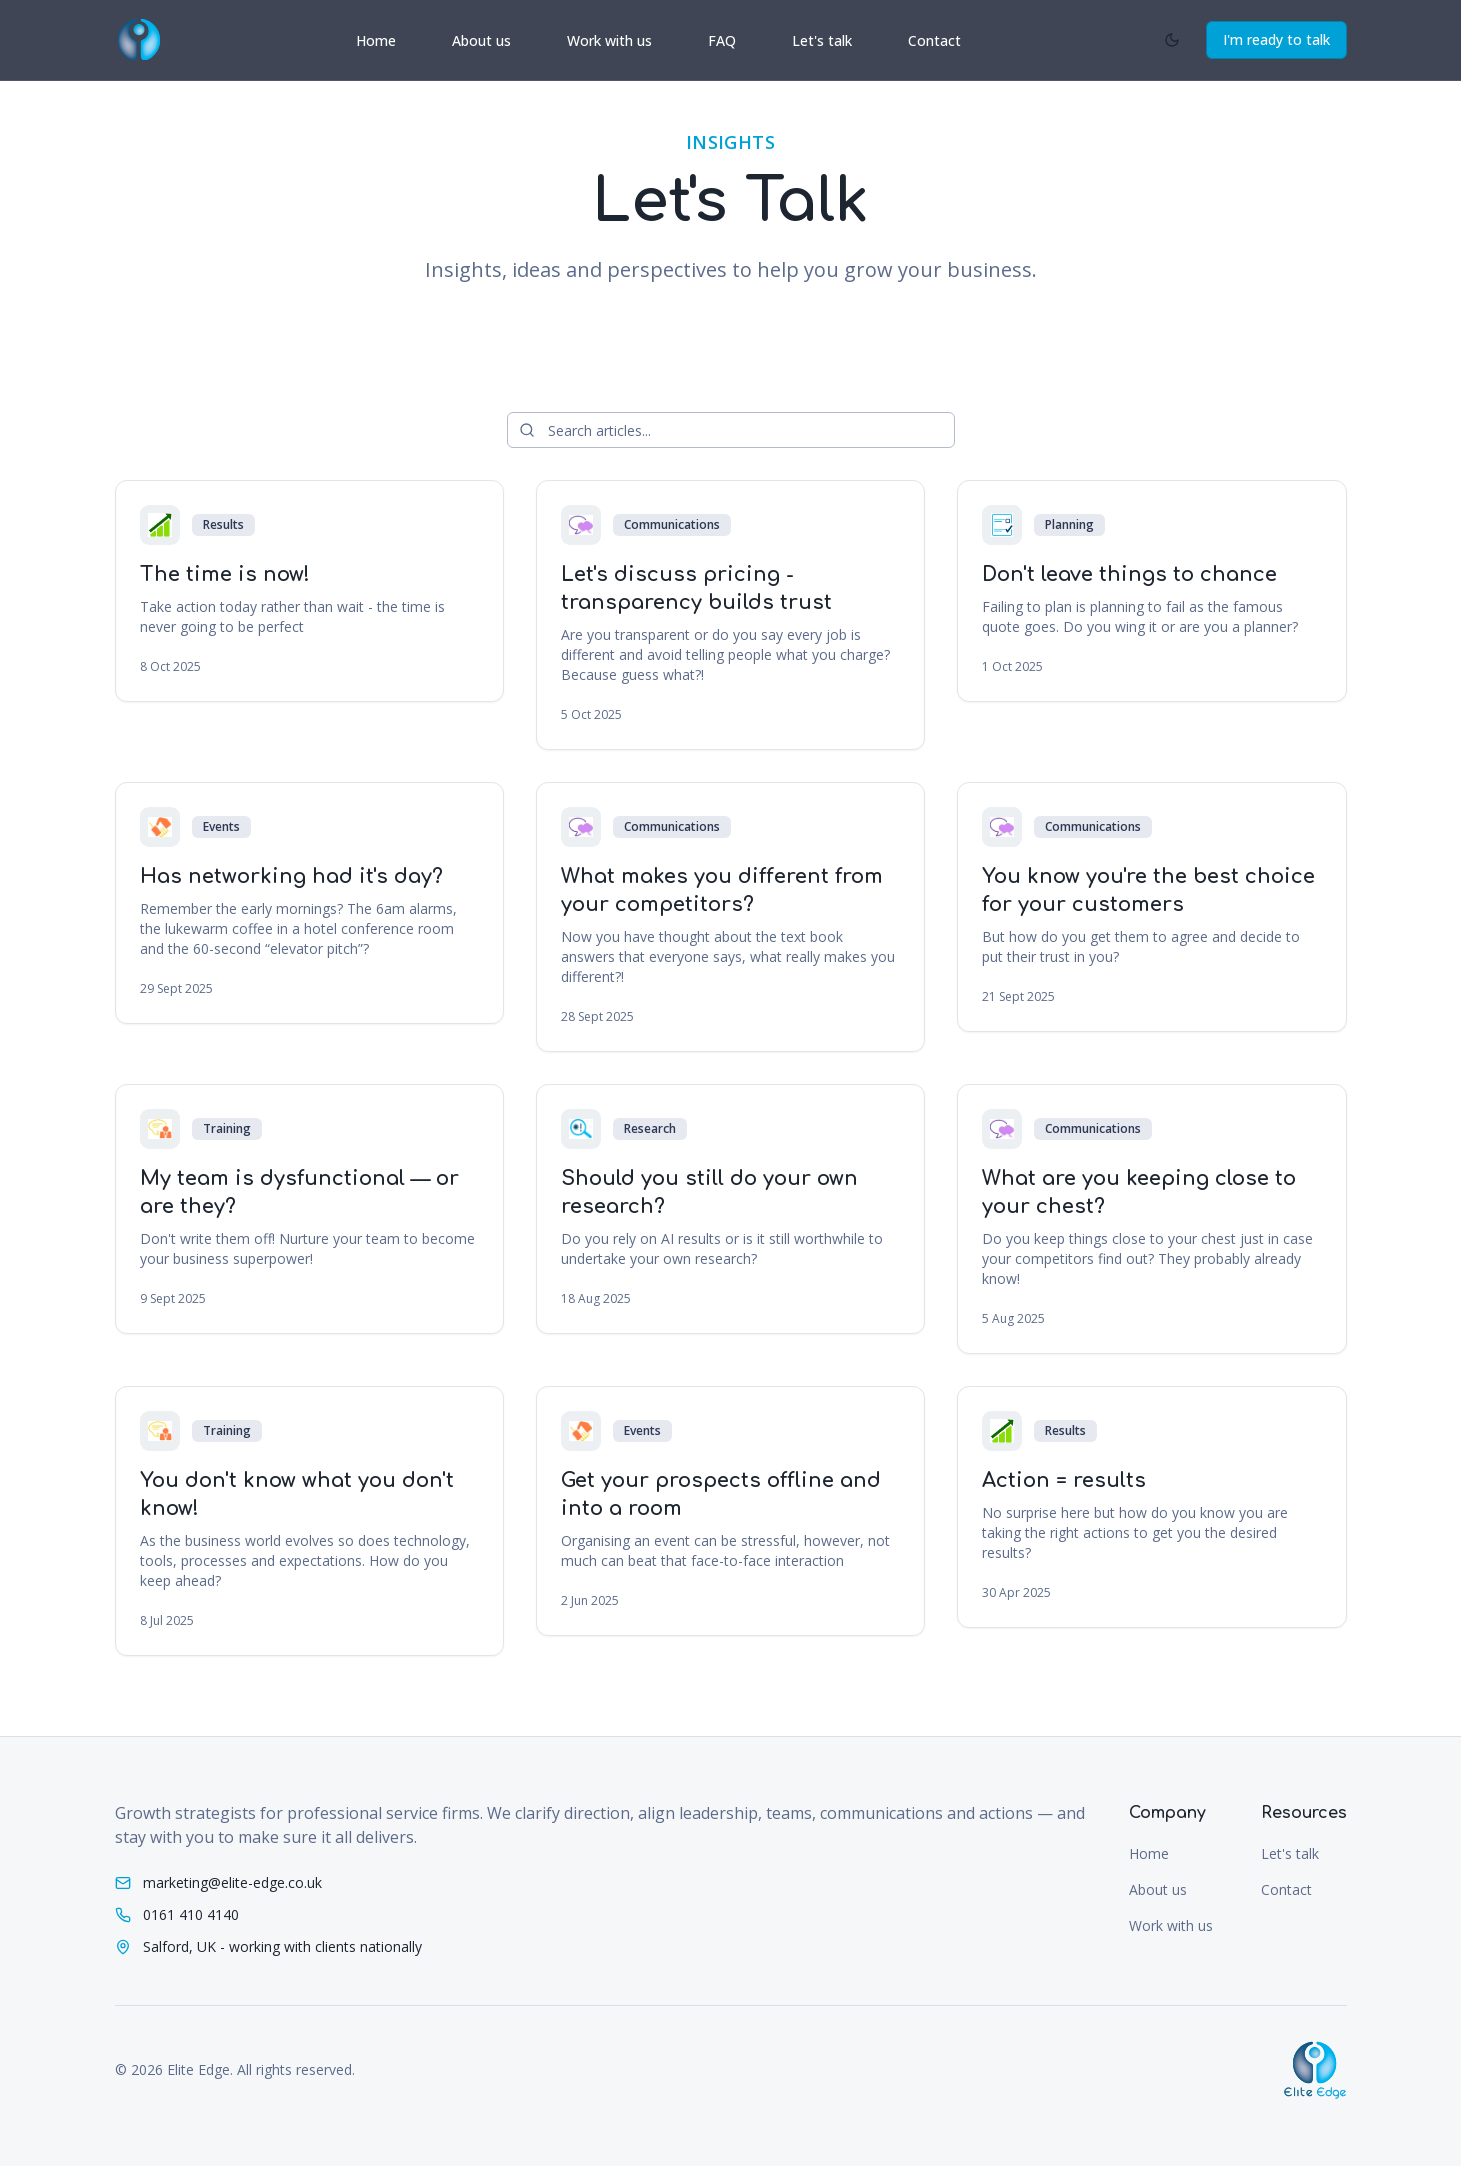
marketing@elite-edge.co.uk (232, 1882)
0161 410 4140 (191, 1914)
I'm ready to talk (1276, 39)
